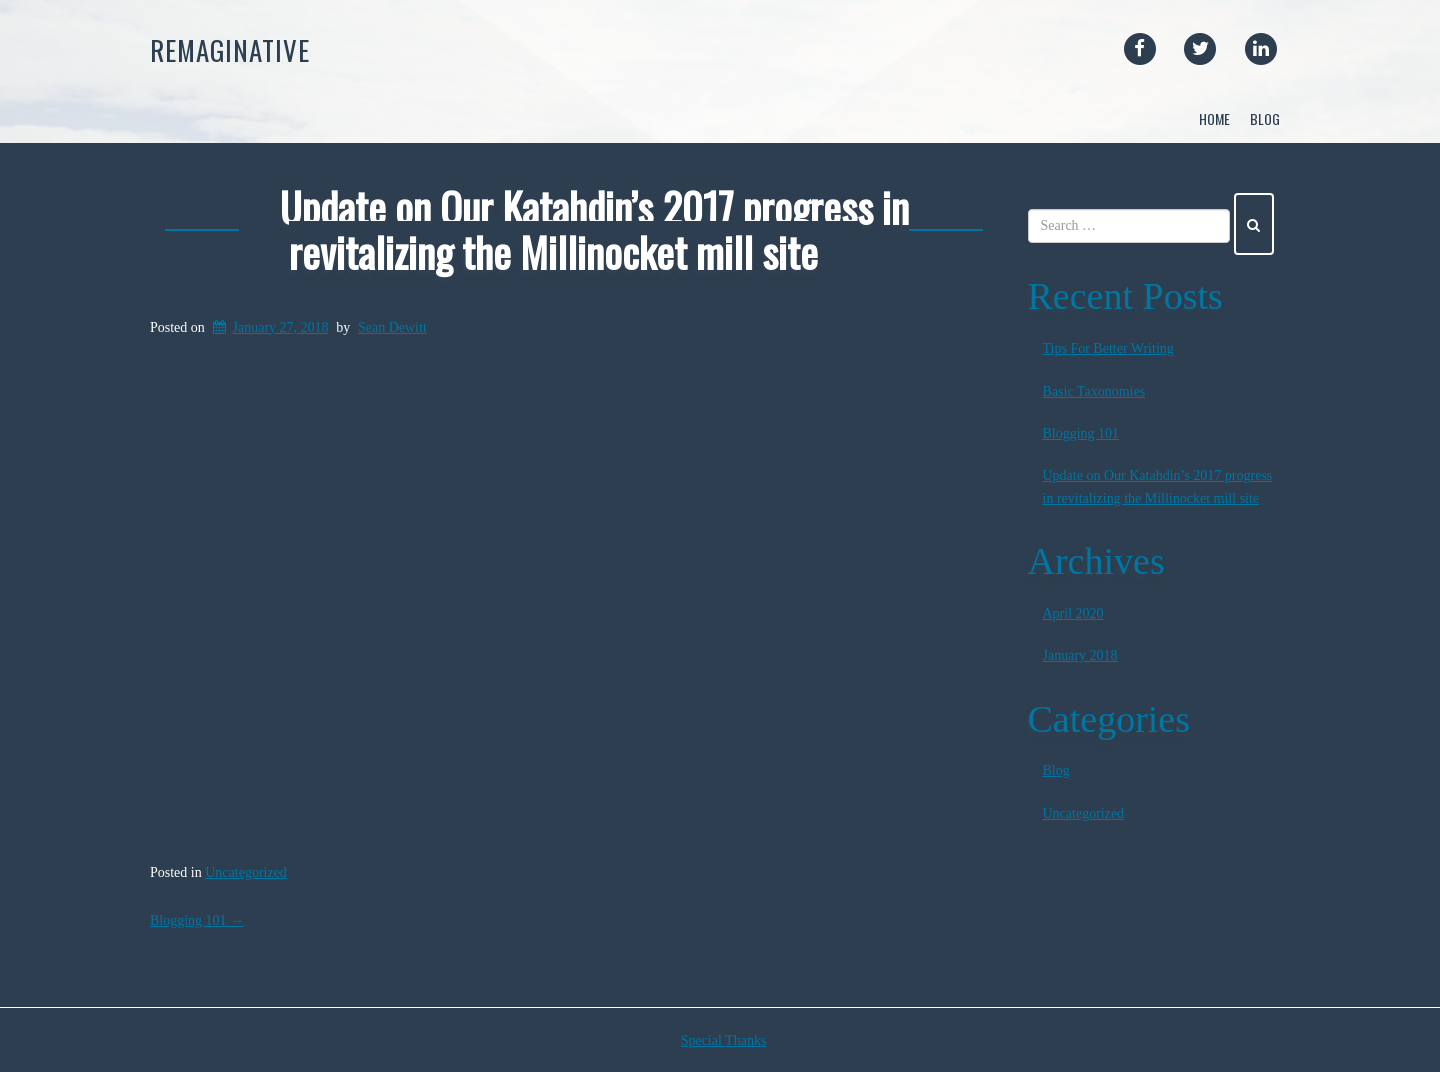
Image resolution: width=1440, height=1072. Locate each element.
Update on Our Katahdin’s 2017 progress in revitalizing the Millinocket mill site (594, 229)
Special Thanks (724, 1040)
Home (1214, 118)
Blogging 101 (197, 920)
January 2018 (1080, 655)
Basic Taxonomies (1094, 391)
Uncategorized (246, 872)
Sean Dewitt (392, 327)
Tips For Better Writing (1108, 348)
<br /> (574, 600)
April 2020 (1073, 613)
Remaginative (230, 50)
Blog (1265, 118)
